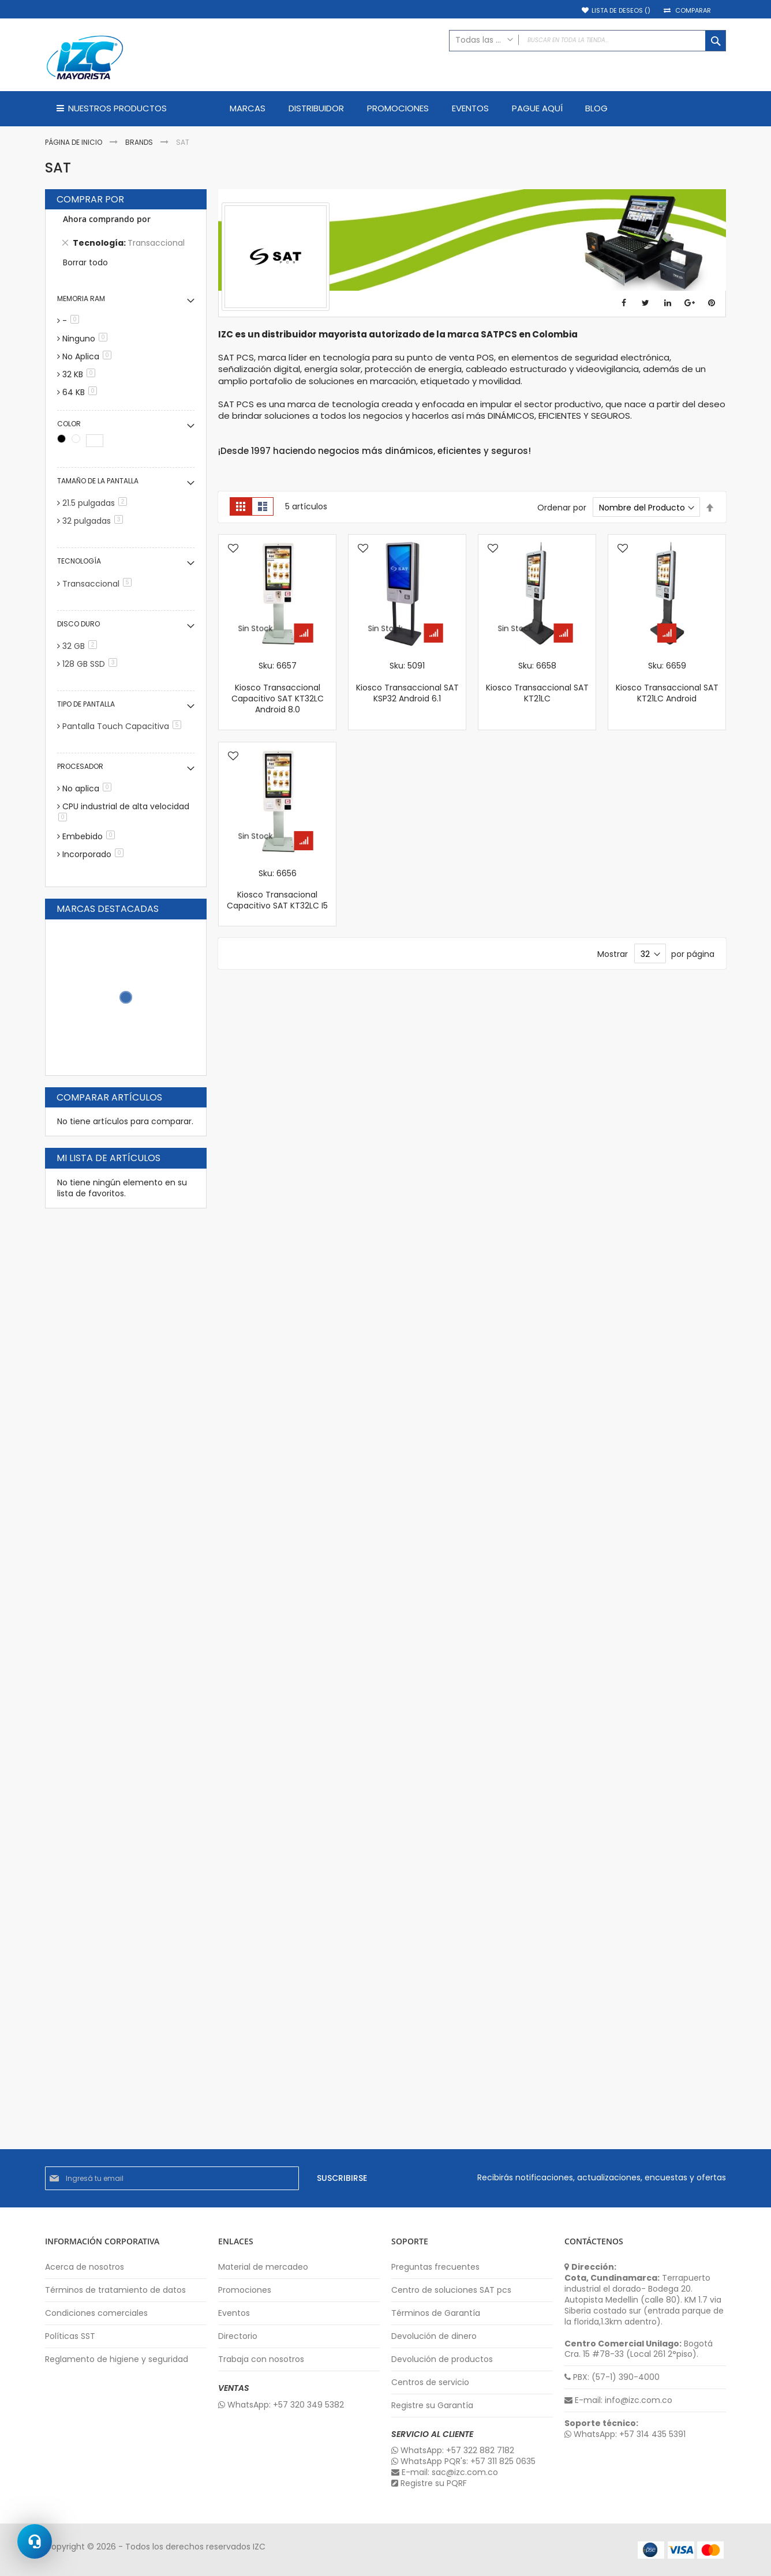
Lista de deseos (621, 10)
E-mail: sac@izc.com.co (444, 2472)
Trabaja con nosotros (261, 2359)
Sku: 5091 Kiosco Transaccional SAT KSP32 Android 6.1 (407, 682)
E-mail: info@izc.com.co (618, 2400)
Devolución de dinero (434, 2336)
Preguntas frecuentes (435, 2267)
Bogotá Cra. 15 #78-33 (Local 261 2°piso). (638, 2349)
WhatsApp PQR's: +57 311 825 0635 (463, 2461)
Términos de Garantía (435, 2313)
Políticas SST (70, 2336)
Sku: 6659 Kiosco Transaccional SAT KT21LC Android (667, 682)
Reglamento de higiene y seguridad (116, 2359)
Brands (140, 142)
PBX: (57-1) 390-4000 (612, 2377)
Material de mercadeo (263, 2267)
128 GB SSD (91, 664)
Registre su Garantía (432, 2405)
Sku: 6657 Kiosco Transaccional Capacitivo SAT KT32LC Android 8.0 (277, 687)
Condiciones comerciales (96, 2313)
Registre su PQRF (429, 2483)
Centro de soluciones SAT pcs (451, 2290)
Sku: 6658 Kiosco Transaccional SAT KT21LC (537, 682)
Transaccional (99, 583)
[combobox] (587, 41)
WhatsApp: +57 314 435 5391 (625, 2434)
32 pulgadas (94, 521)
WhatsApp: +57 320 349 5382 (281, 2404)
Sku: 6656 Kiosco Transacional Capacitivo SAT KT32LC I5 (277, 890)
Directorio (237, 2336)
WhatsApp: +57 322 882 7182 (452, 2450)
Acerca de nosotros (84, 2267)
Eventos (234, 2313)
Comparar (693, 10)
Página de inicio (74, 142)
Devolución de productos (442, 2359)
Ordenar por (561, 507)
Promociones (244, 2290)
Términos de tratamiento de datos (115, 2290)
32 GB (81, 646)
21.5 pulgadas (96, 503)
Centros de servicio (430, 2382)
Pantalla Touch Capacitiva (123, 726)
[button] (233, 549)
